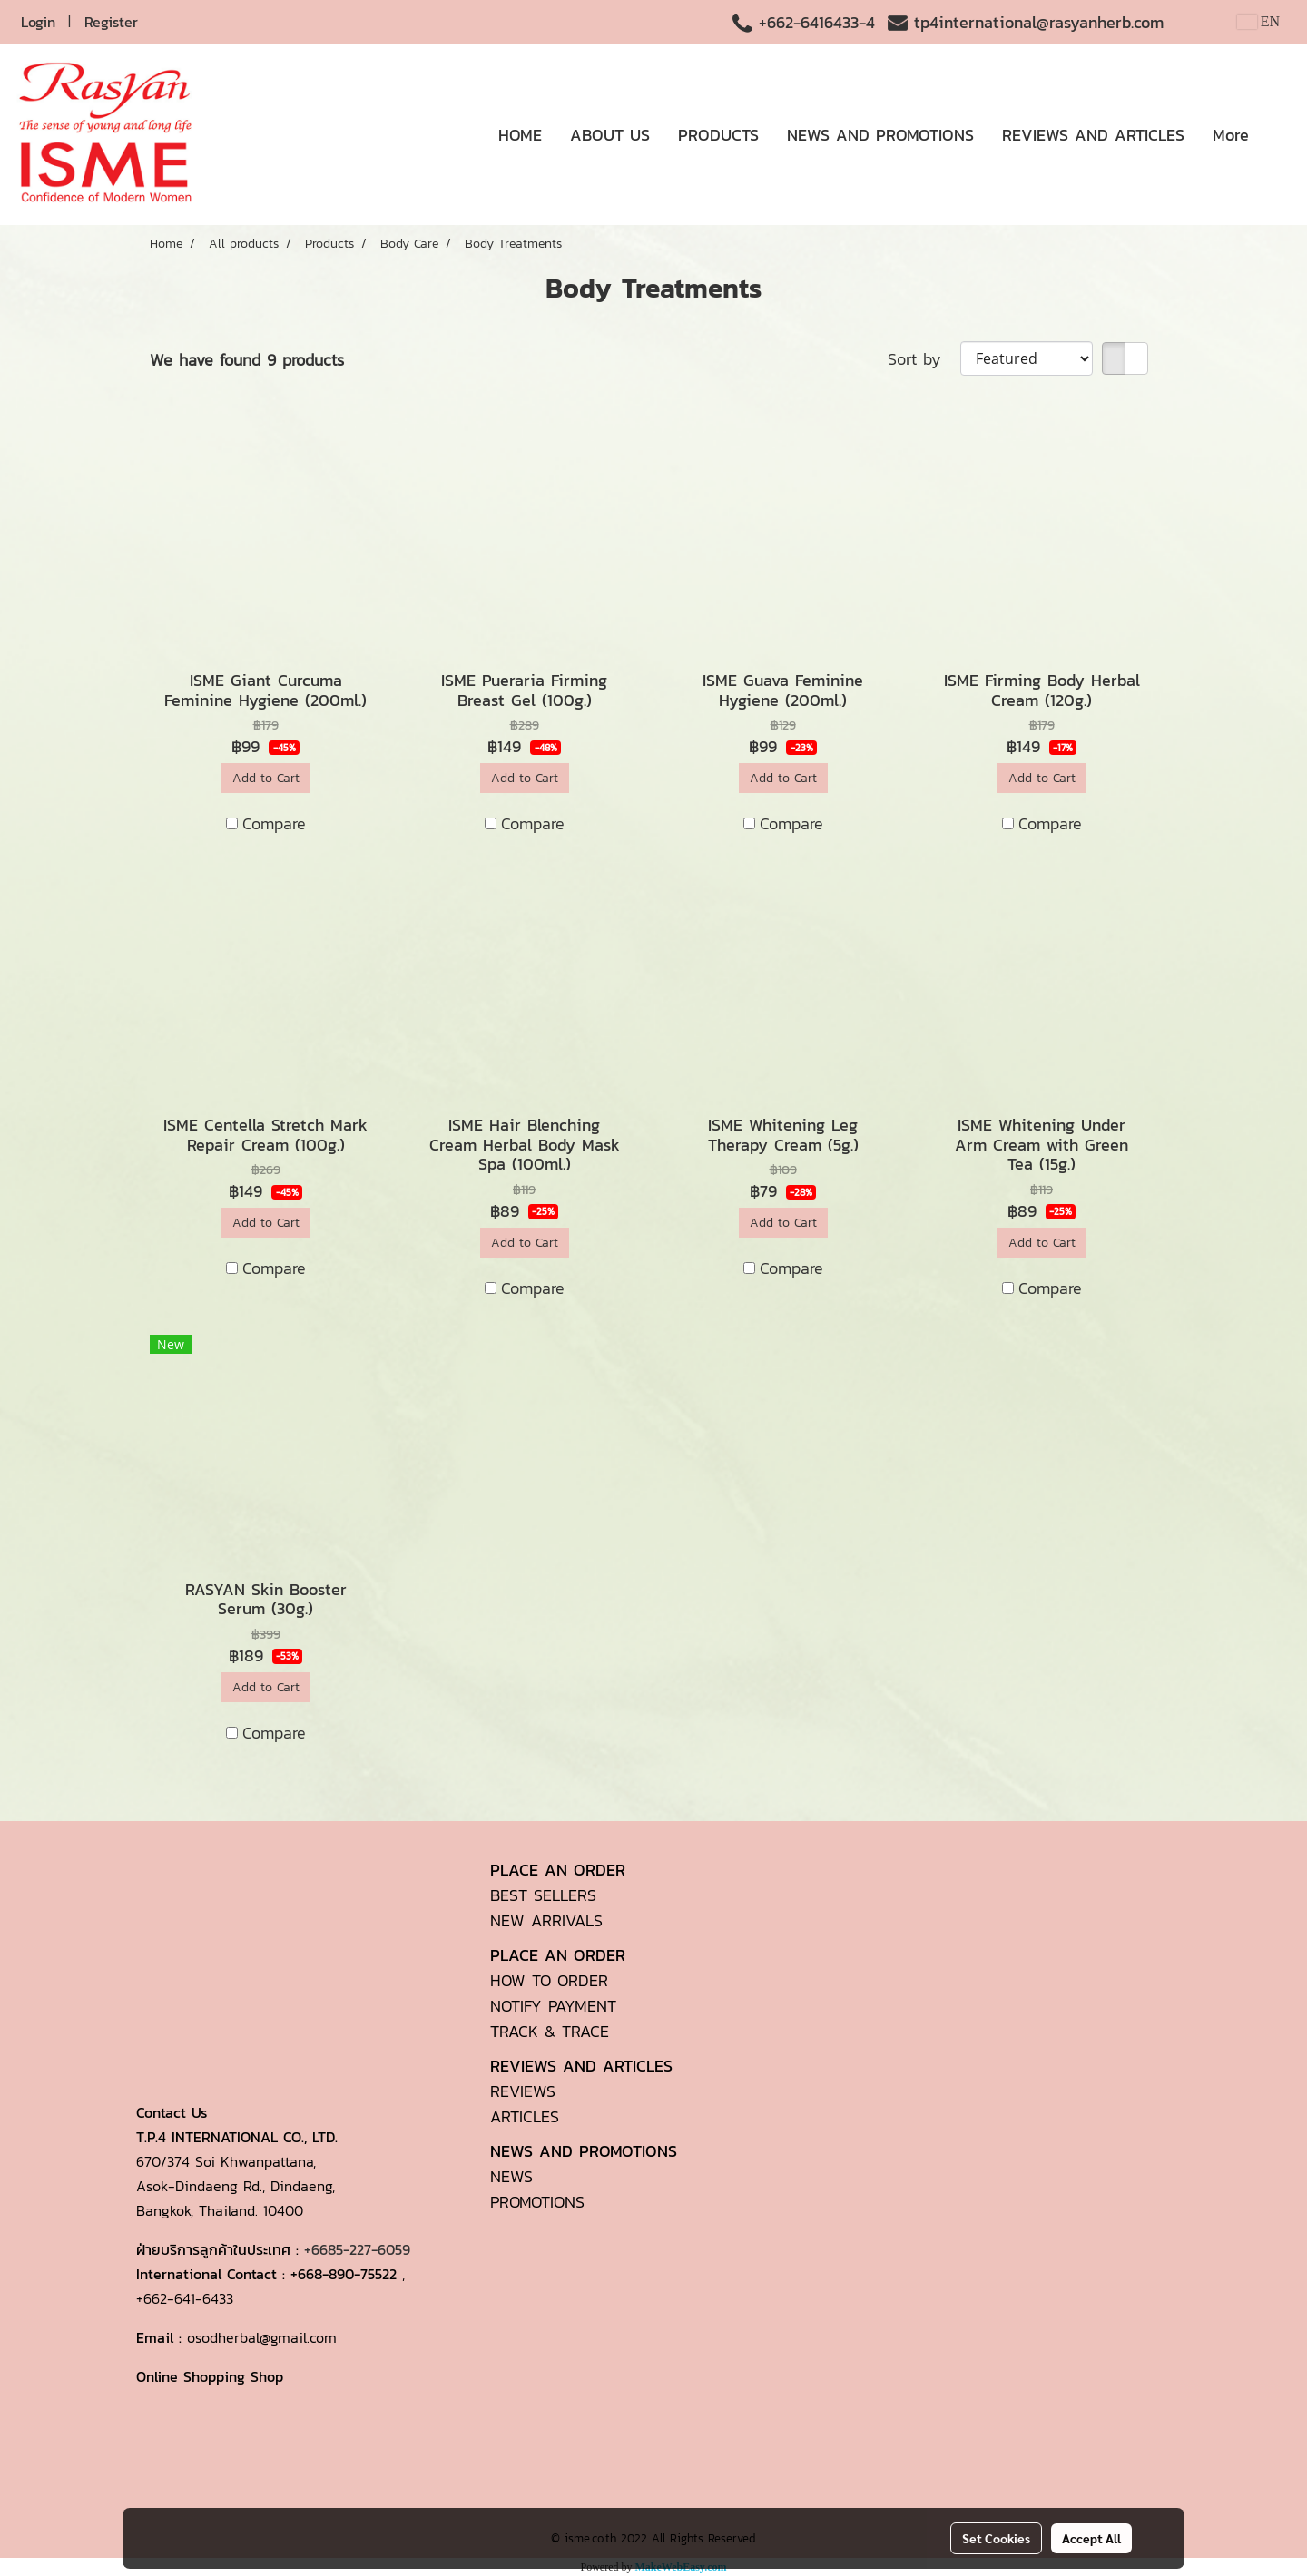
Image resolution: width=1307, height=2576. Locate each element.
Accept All (1091, 2538)
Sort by (924, 359)
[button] (1279, 134)
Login (38, 22)
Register (111, 22)
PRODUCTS (718, 134)
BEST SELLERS (543, 1895)
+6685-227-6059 (357, 2249)
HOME (520, 134)
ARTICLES (524, 2116)
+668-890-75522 (343, 2274)
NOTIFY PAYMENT (553, 2005)
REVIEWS (522, 2091)
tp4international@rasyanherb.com (1039, 22)
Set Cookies (996, 2538)
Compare (274, 823)
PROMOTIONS (537, 2201)
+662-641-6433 (184, 2298)
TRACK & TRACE (549, 2031)
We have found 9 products (247, 360)
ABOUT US (610, 134)
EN (1258, 21)
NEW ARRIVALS (546, 1920)
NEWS (511, 2176)
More (1231, 134)
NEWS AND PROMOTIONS (880, 134)
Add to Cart (266, 778)
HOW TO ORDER (549, 1980)
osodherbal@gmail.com (262, 2337)
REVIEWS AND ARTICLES (1093, 134)
